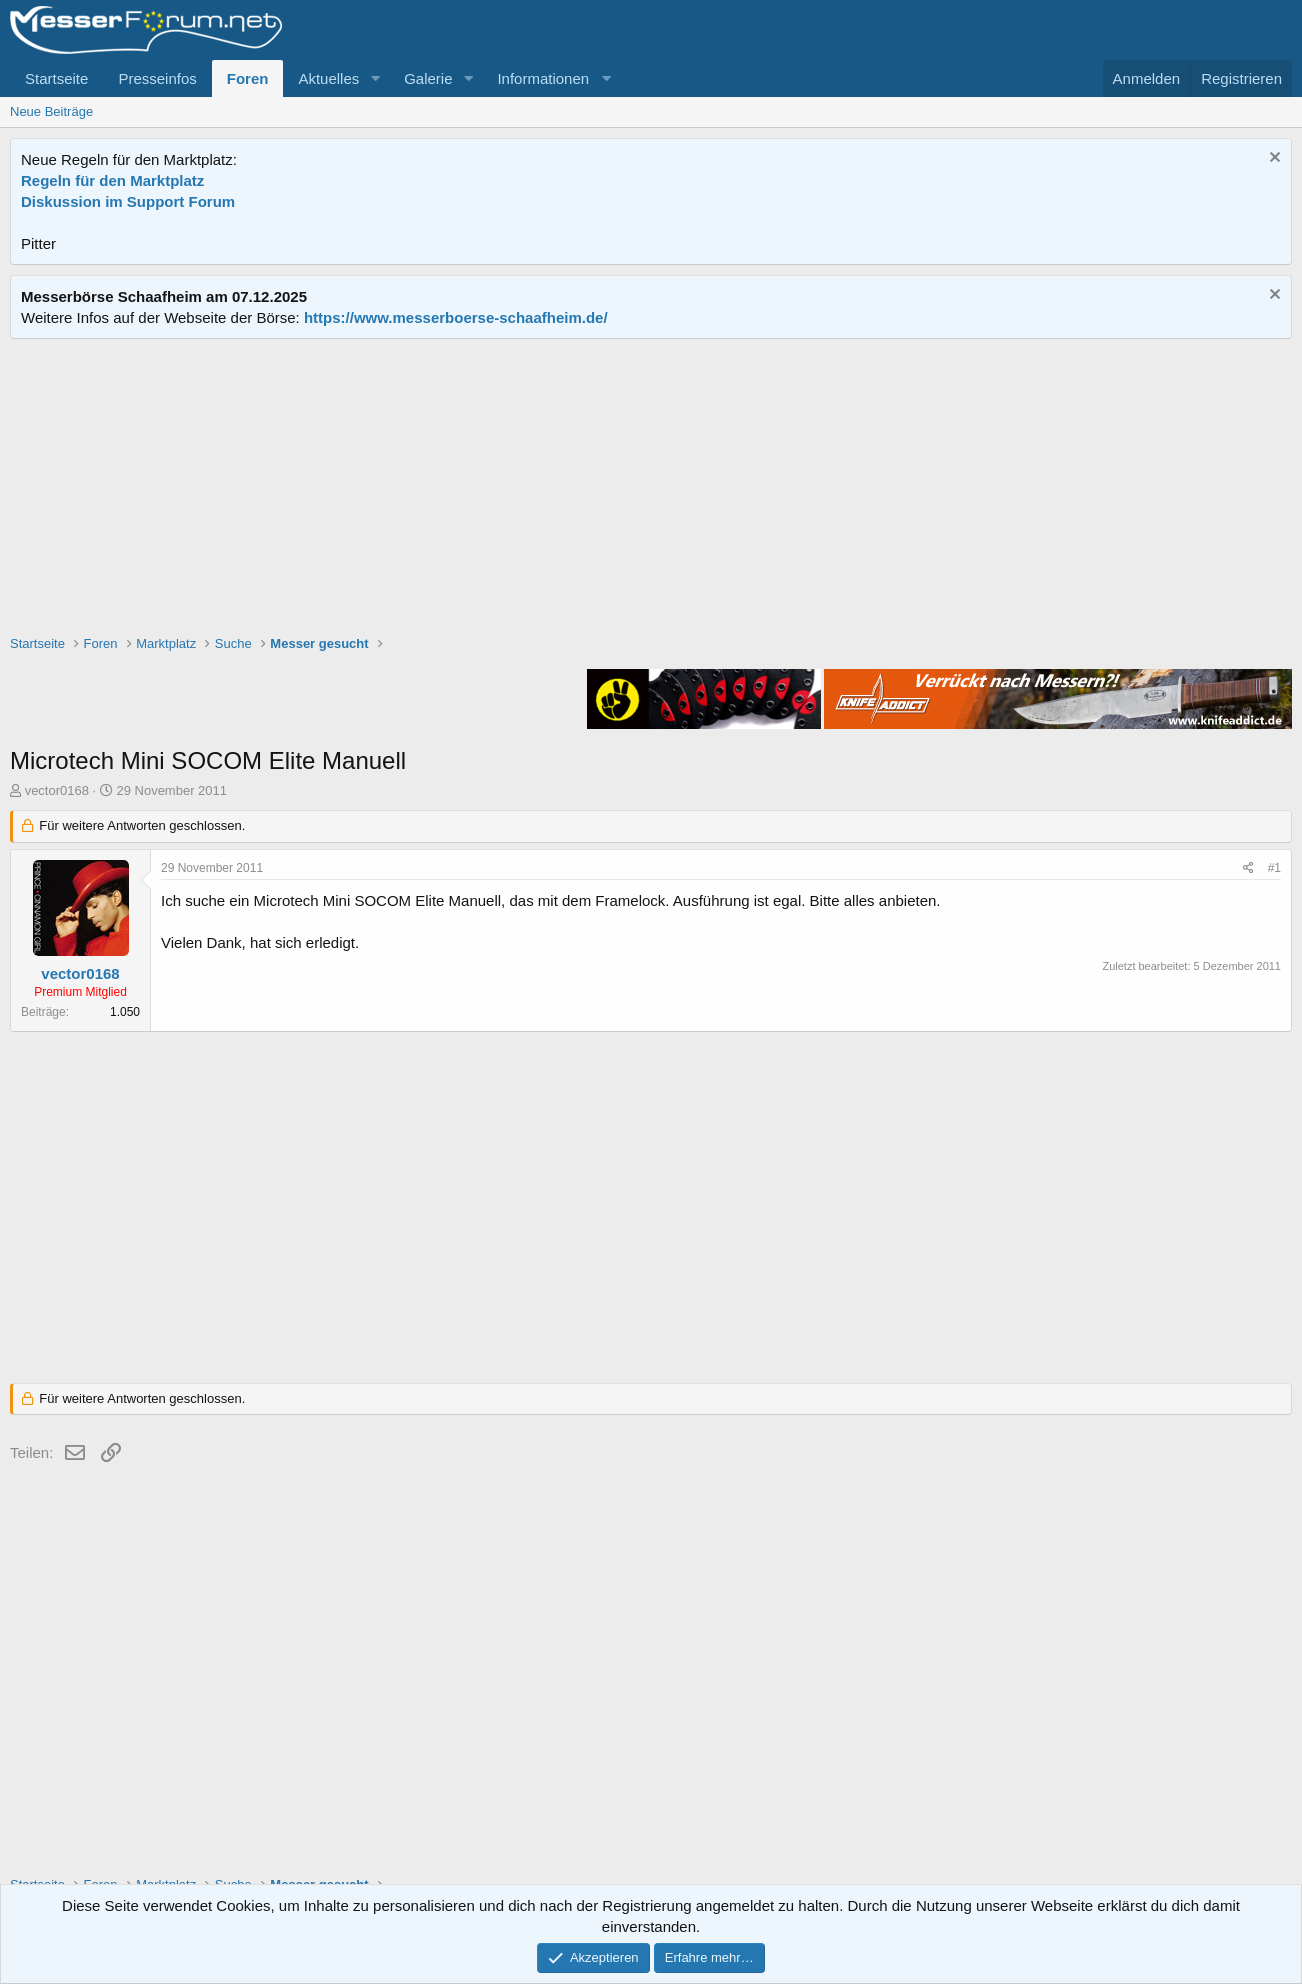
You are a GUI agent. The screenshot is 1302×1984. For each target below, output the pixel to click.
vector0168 (57, 790)
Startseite (56, 78)
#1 (1274, 868)
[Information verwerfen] (1272, 159)
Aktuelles (328, 78)
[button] (375, 78)
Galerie (428, 78)
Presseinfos (157, 78)
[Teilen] (1248, 868)
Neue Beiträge (51, 111)
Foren (248, 78)
